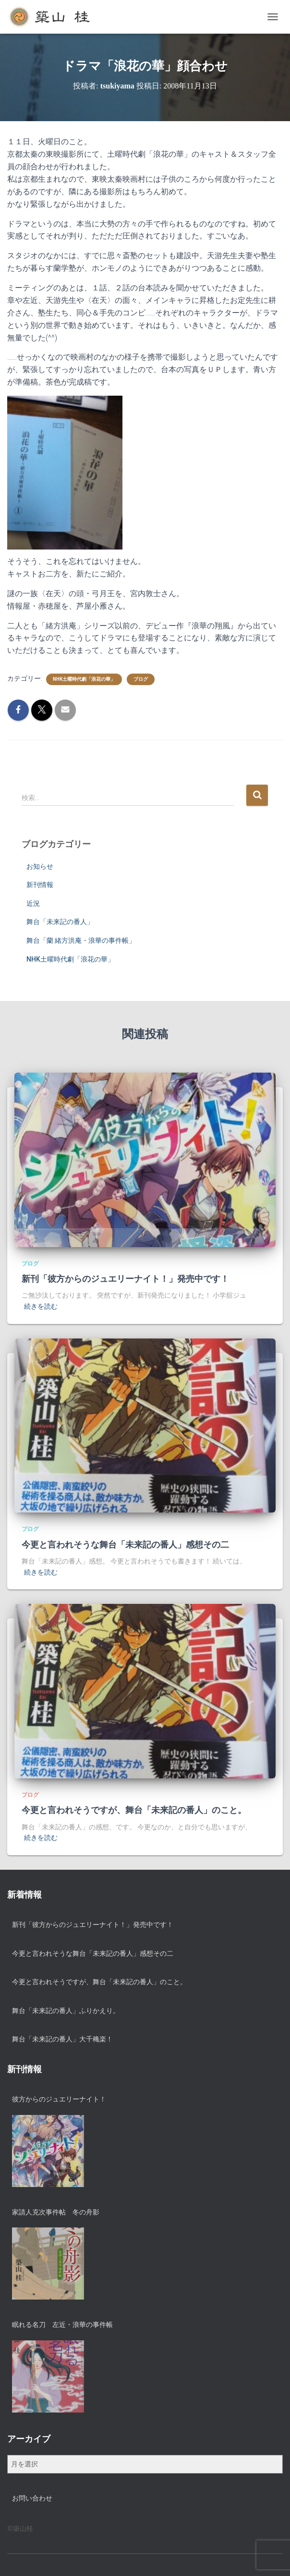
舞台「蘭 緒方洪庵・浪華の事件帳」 (80, 940)
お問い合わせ (32, 2498)
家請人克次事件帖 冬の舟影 (55, 2212)
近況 (33, 903)
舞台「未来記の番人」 (60, 921)
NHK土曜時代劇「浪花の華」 (84, 679)
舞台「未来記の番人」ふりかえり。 (66, 2010)
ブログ (140, 679)
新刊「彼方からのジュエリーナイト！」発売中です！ (125, 1279)
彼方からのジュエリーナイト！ (59, 2099)
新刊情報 (39, 884)
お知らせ (39, 866)
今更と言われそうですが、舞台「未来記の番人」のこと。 (134, 1810)
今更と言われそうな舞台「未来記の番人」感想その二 (125, 1545)
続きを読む (41, 1306)
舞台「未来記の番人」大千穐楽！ (62, 2039)
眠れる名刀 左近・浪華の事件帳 (62, 2324)
